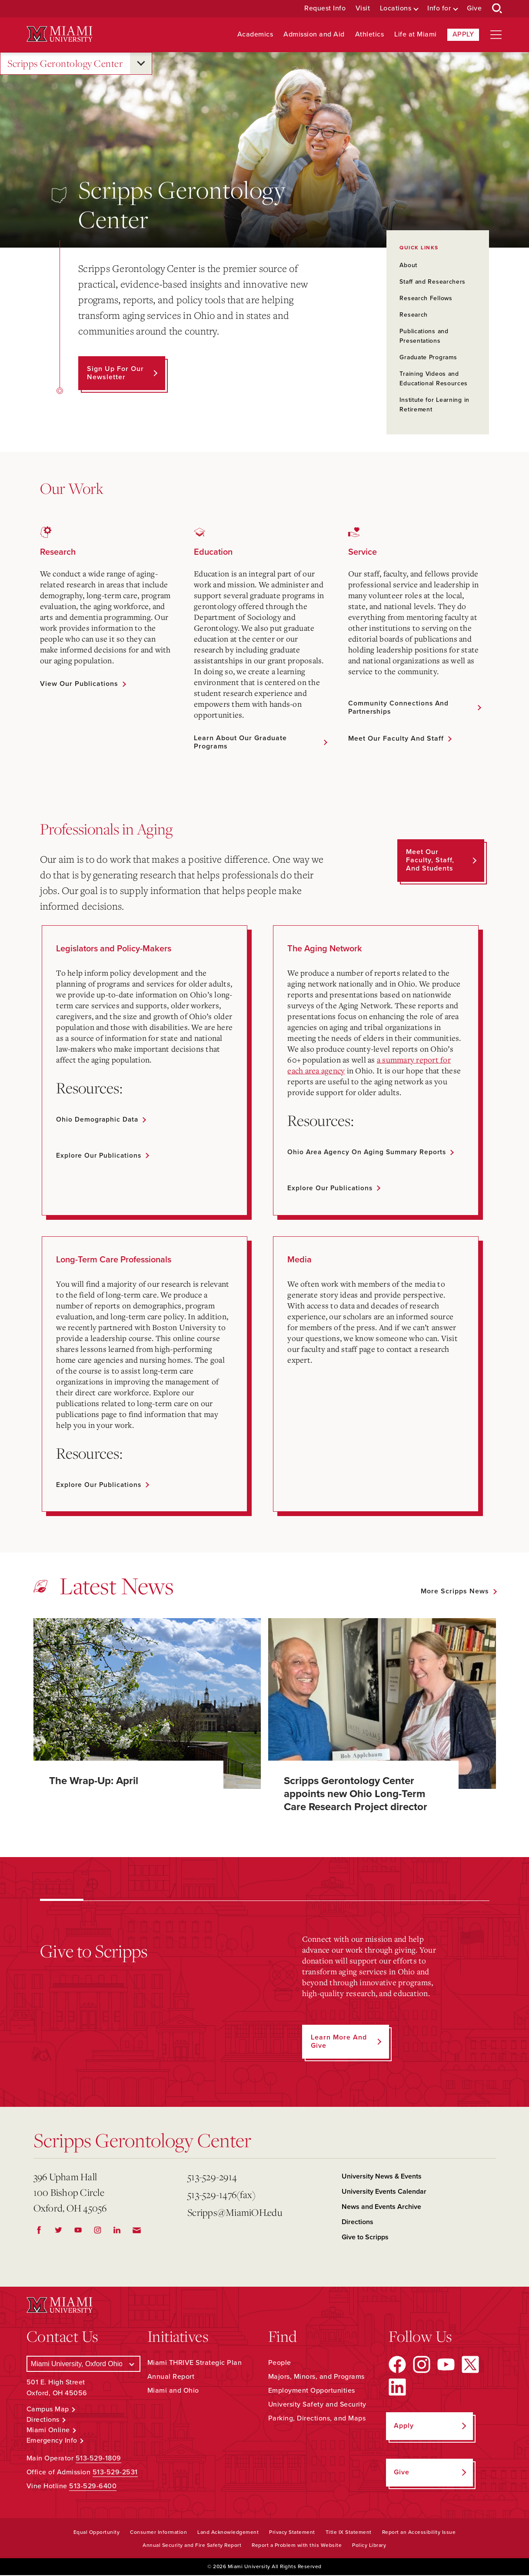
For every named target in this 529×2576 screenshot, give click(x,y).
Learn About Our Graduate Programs (240, 742)
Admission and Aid (314, 34)
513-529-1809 (98, 2459)
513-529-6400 (92, 2487)
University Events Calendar (384, 2192)
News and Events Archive (381, 2207)
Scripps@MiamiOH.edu (234, 2213)
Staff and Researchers (432, 281)
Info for (439, 8)
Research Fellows (425, 298)
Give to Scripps (365, 2238)
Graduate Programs (428, 357)
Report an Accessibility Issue (419, 2533)
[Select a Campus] (83, 2364)
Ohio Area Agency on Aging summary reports (368, 1152)
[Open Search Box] (497, 8)
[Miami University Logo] (60, 34)
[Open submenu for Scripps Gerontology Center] (141, 63)
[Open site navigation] (495, 34)
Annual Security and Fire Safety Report (192, 2546)
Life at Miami (415, 34)
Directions (357, 2222)
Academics (255, 34)
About (408, 265)
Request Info (325, 8)
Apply (463, 34)
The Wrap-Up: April (93, 1781)
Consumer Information (158, 2533)
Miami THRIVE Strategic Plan (194, 2363)
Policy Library (369, 2546)
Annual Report (171, 2377)
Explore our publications (99, 1156)
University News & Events (382, 2177)
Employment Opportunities (311, 2391)
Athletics (369, 34)
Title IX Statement (349, 2533)
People (279, 2363)
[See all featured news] (458, 1592)
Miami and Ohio (173, 2391)
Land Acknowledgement (228, 2533)
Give (474, 8)
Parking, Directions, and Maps (317, 2418)
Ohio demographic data (98, 1119)
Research (413, 314)
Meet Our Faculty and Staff (396, 739)
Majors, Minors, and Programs (316, 2377)
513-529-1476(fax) (221, 2195)
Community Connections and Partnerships (398, 707)
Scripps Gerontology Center (65, 63)
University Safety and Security (317, 2405)
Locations (396, 8)
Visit (363, 8)
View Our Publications (79, 683)
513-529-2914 (212, 2177)
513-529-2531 (115, 2473)
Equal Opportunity (96, 2533)
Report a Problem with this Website (297, 2546)
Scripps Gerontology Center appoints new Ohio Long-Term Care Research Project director (355, 1794)
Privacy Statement (292, 2533)
